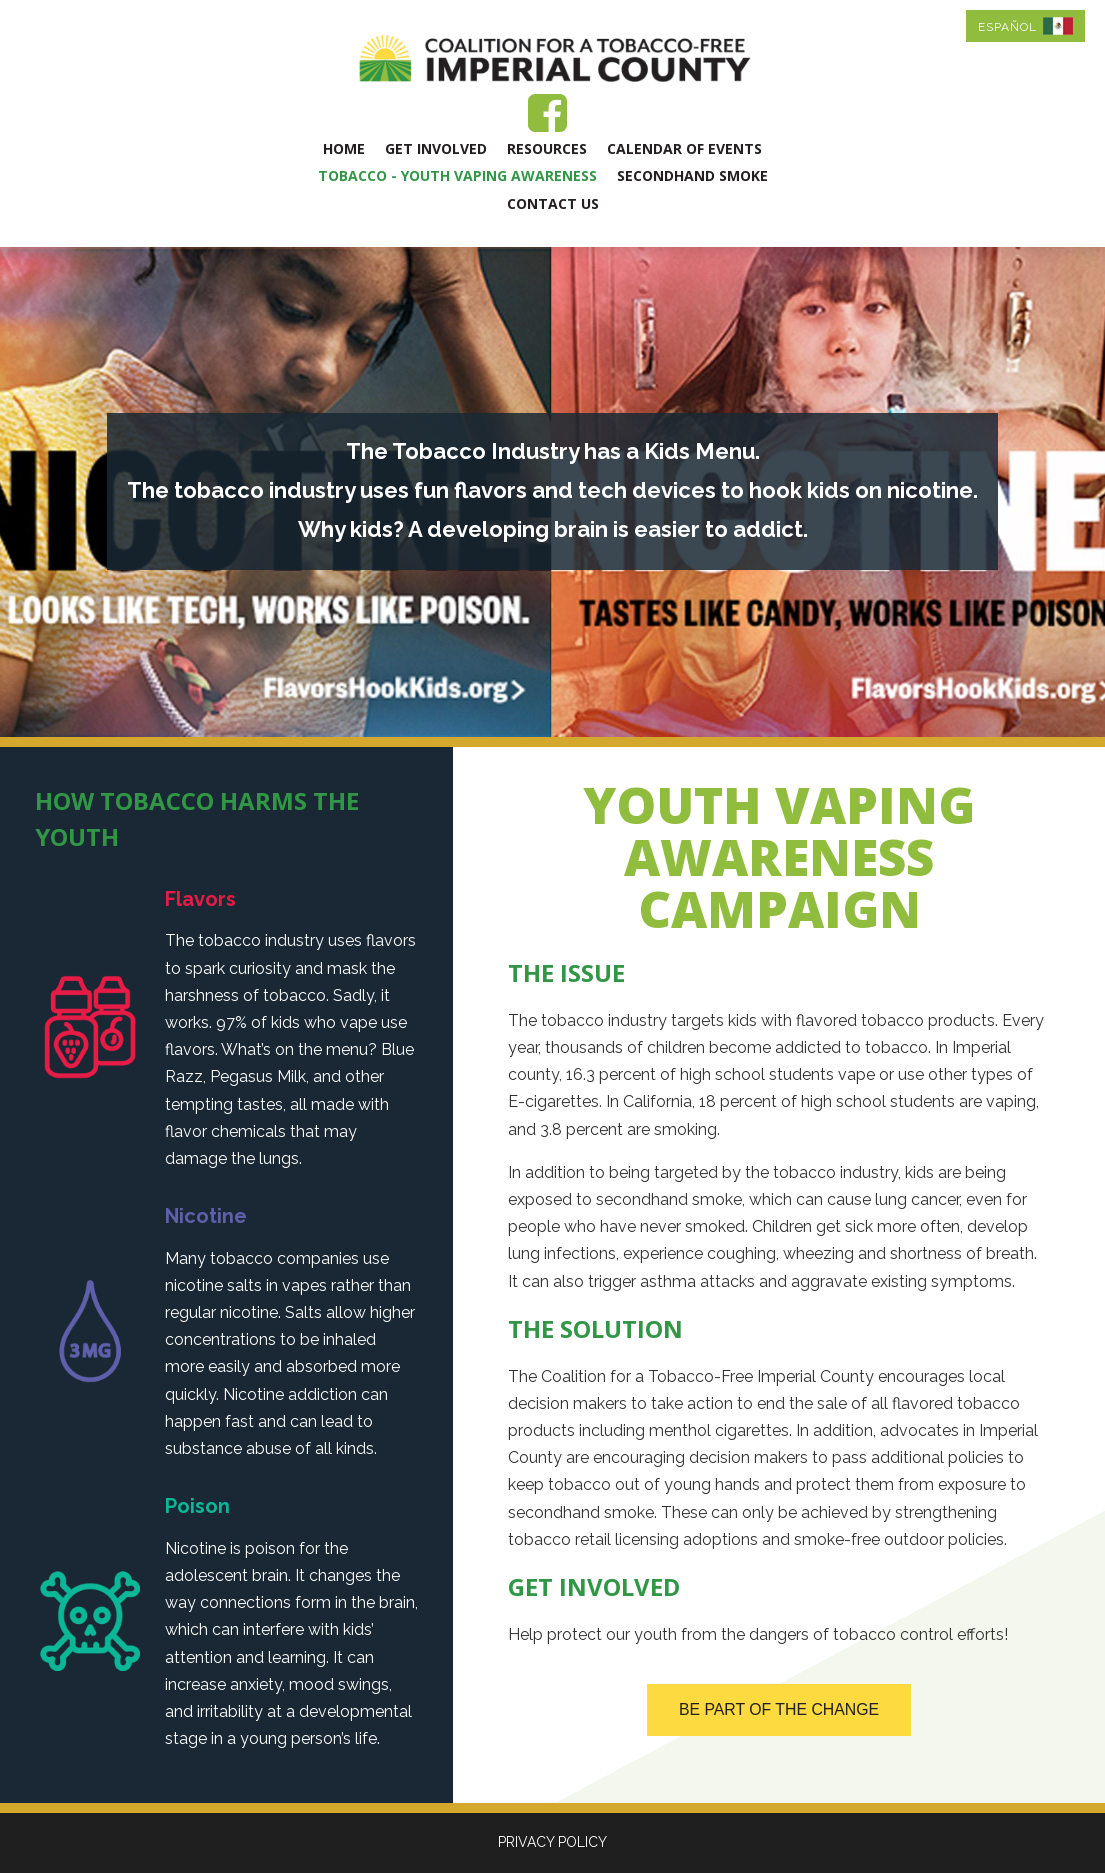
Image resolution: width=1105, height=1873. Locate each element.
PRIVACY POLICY (552, 1842)
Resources (547, 148)
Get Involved (436, 148)
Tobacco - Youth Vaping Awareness (457, 175)
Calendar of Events (684, 148)
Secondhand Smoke (692, 175)
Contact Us (553, 203)
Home (344, 148)
